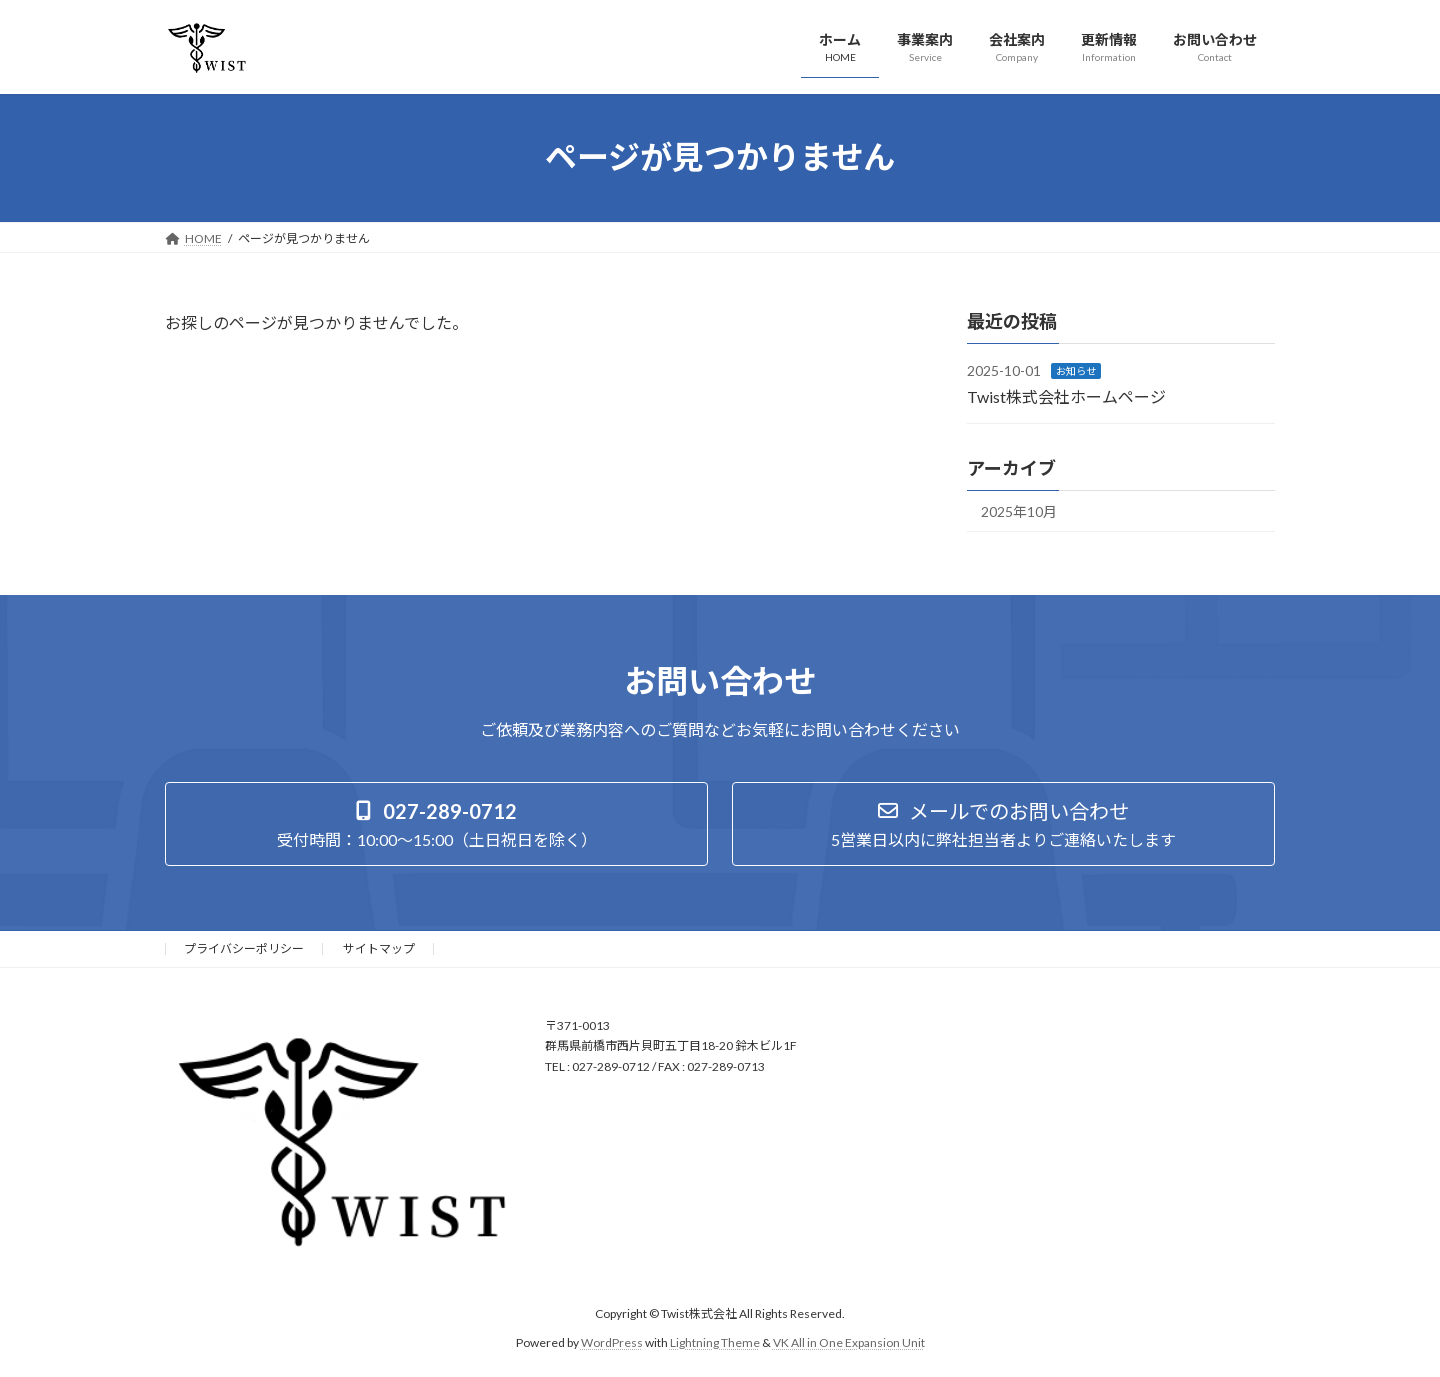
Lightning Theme (715, 1341)
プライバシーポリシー (244, 948)
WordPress (612, 1341)
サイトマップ (379, 948)
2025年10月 (1019, 511)
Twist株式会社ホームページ (1066, 395)
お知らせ (1076, 371)
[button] (436, 824)
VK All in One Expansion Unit (849, 1341)
